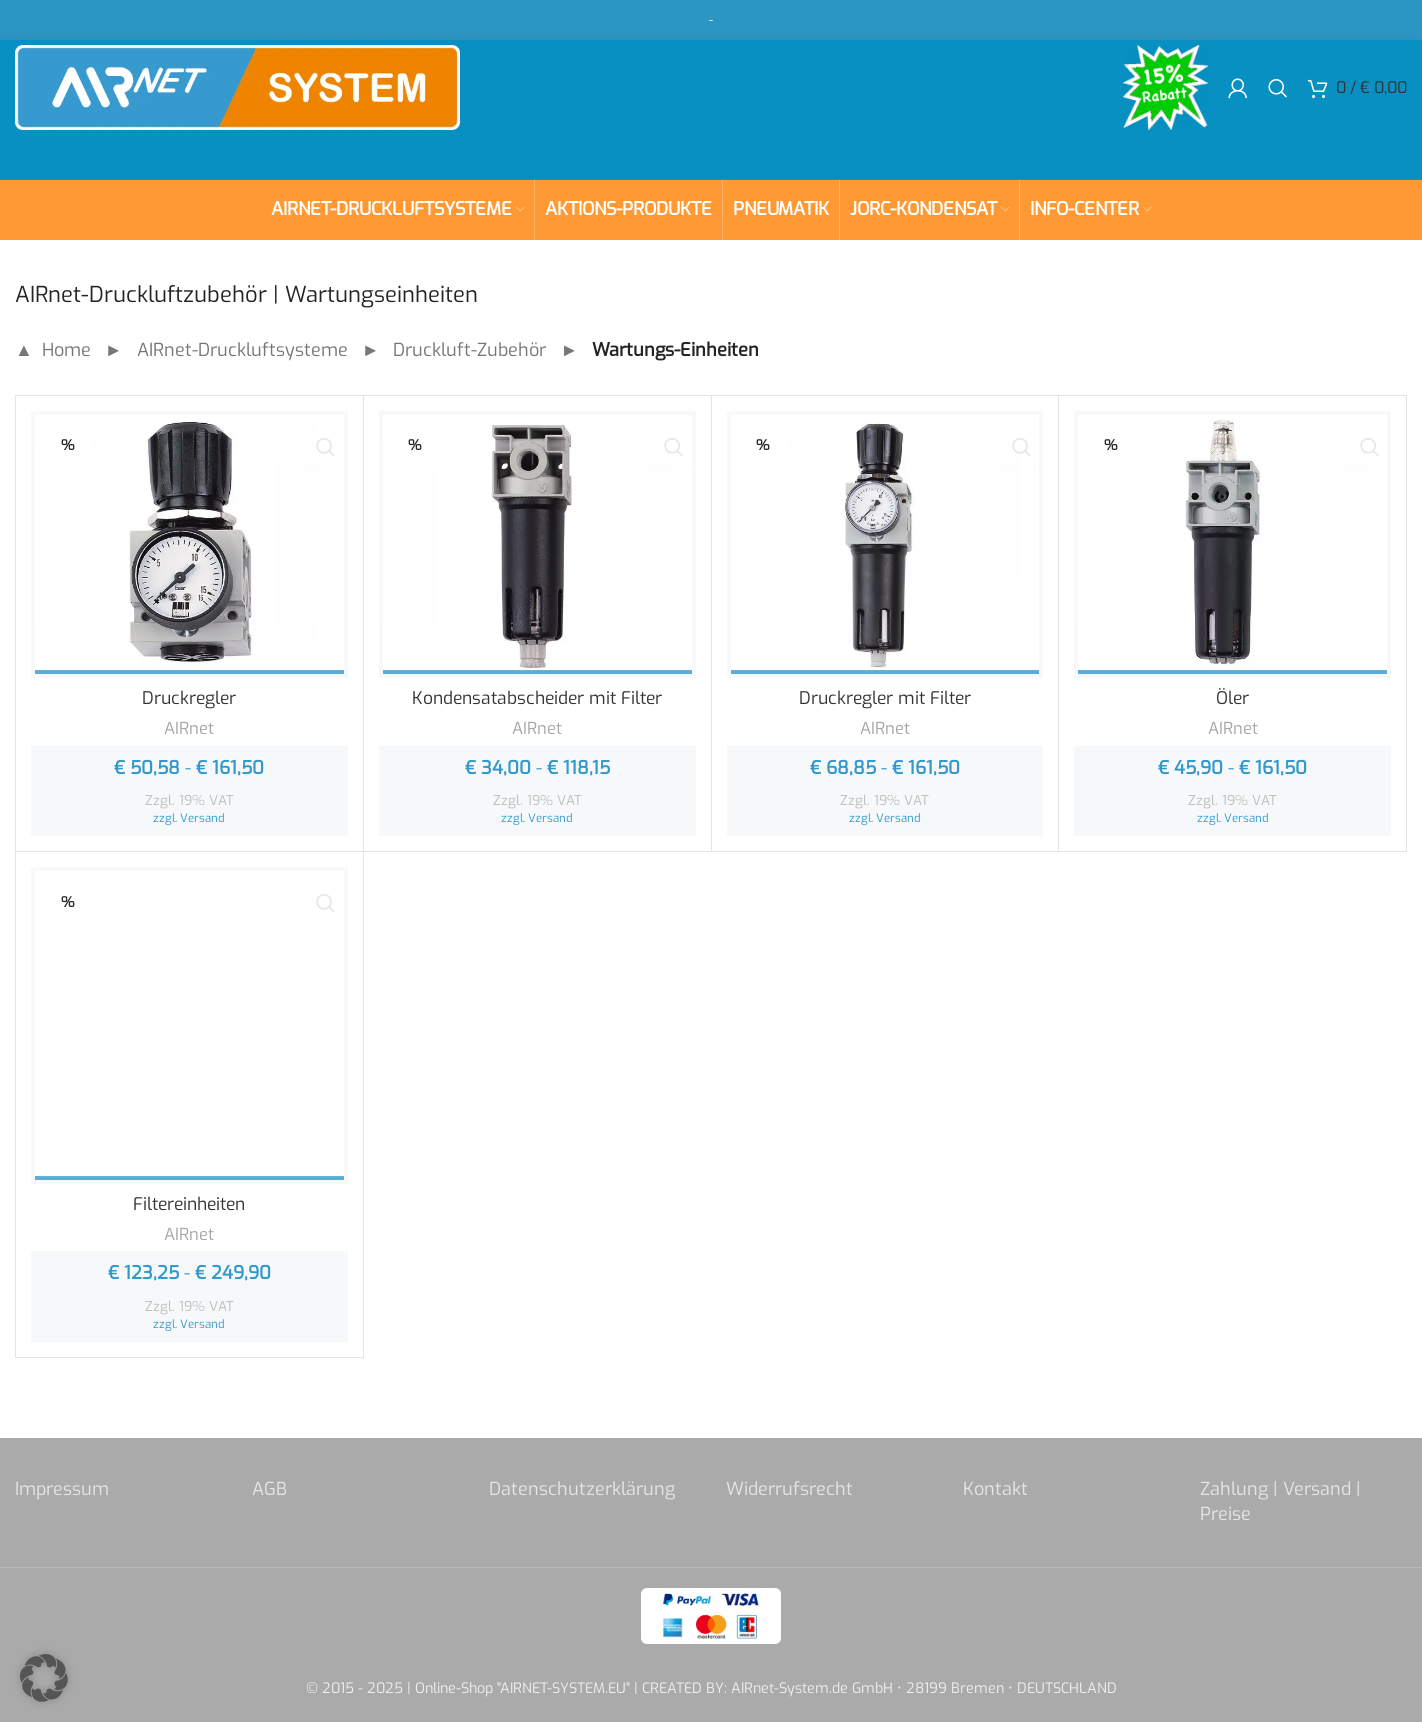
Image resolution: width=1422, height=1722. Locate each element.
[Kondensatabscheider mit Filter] (537, 544)
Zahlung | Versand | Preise (1280, 1501)
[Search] (1278, 100)
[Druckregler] (189, 544)
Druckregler (189, 698)
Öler (1233, 698)
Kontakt (995, 1489)
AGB (269, 1489)
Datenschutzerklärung (582, 1489)
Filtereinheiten (189, 1204)
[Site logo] (265, 99)
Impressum (62, 1489)
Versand (202, 818)
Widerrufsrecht (789, 1489)
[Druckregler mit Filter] (885, 544)
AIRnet (189, 728)
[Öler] (1232, 544)
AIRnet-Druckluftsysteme (242, 350)
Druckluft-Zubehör (469, 350)
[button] (44, 1678)
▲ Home (53, 350)
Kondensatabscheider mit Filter (537, 698)
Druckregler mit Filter (885, 698)
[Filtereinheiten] (189, 1025)
